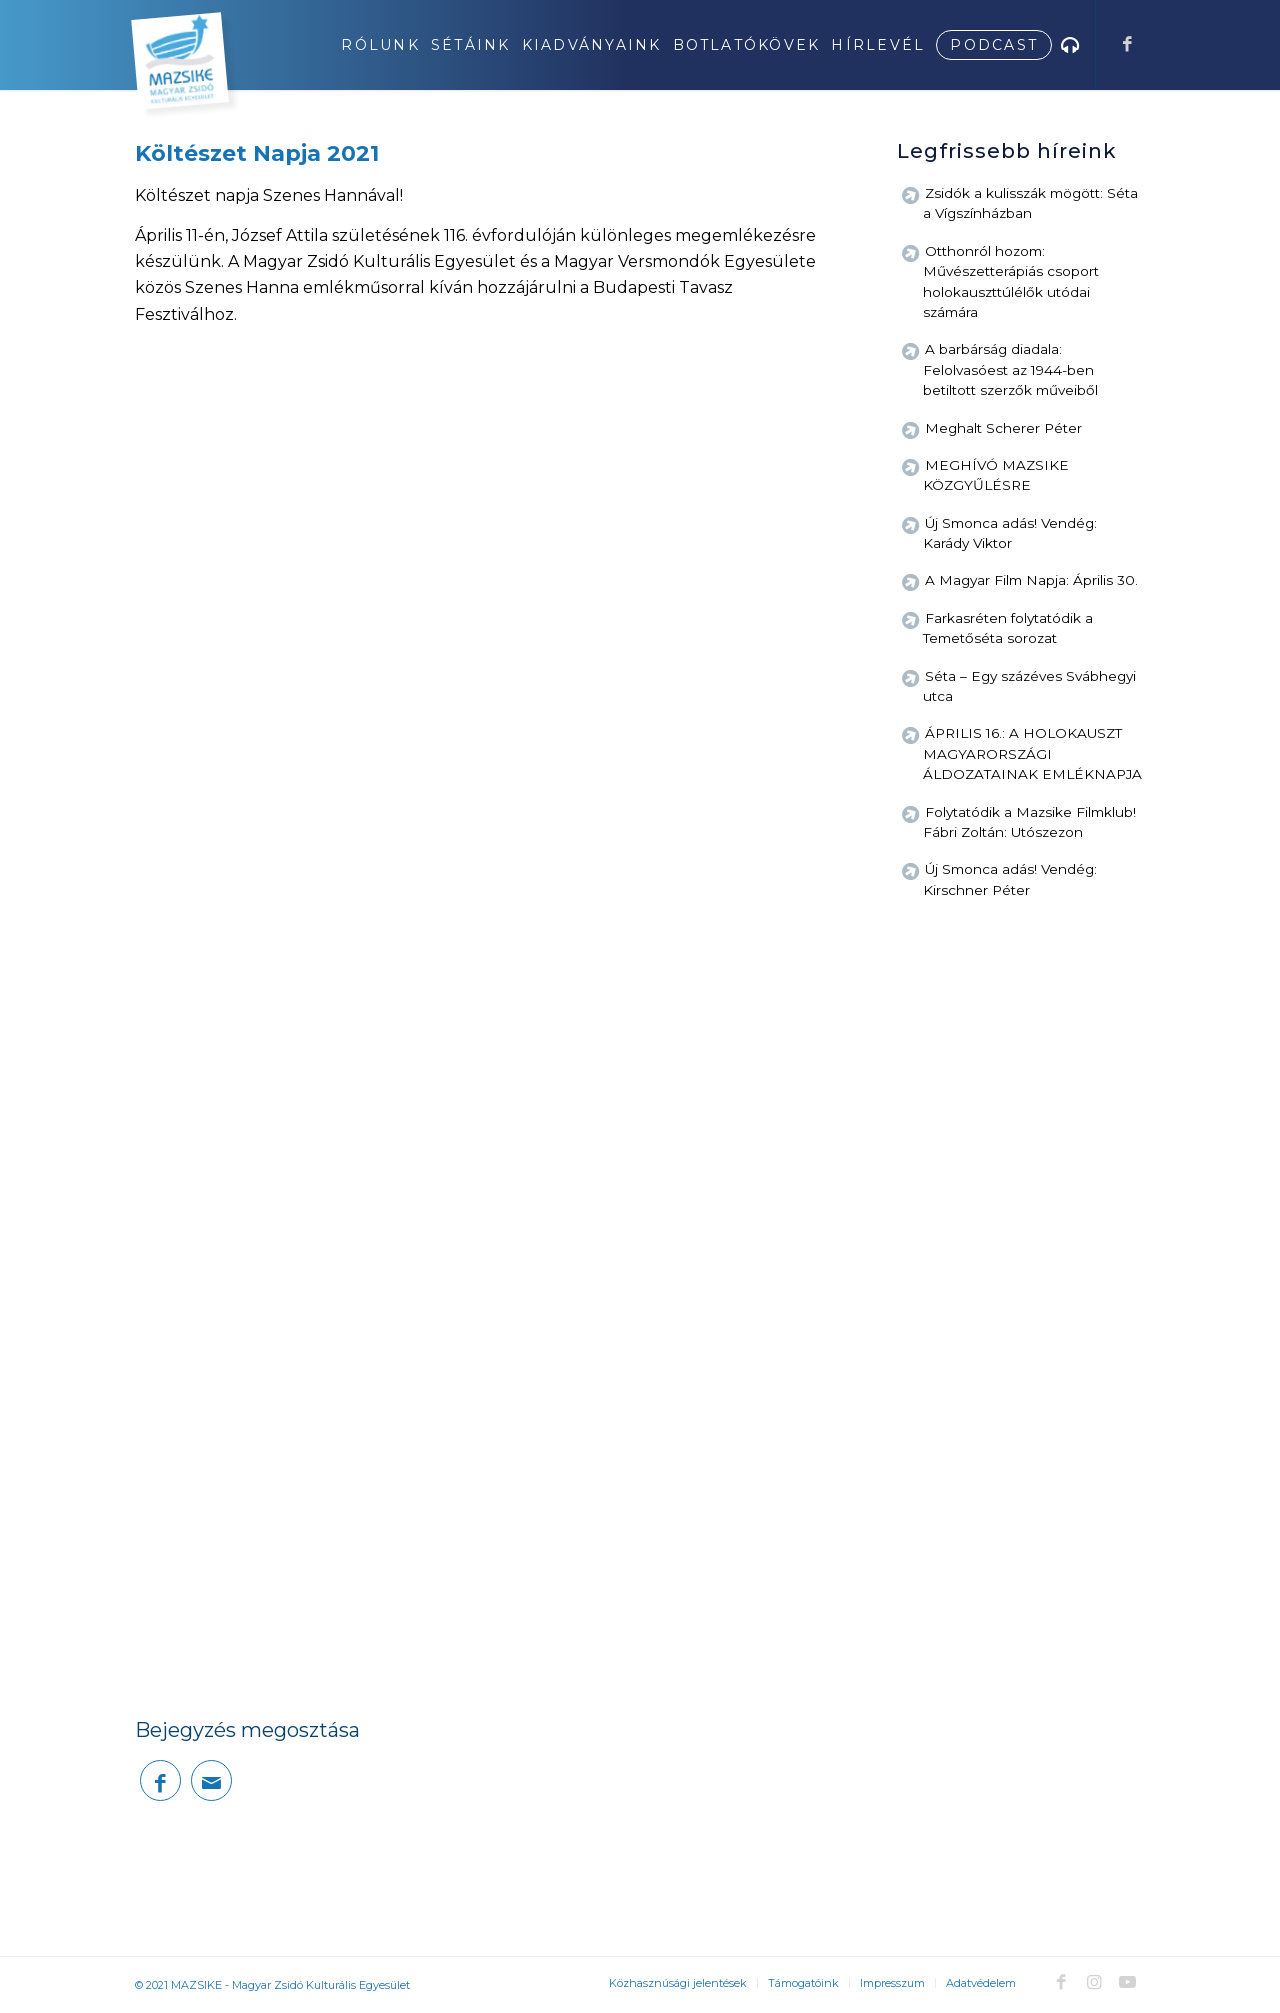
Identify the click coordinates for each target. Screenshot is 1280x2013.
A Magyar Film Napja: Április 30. (1031, 580)
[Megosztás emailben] (211, 1780)
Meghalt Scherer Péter (1003, 428)
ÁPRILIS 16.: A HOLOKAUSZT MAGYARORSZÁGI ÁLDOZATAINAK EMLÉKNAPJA (1032, 753)
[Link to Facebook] (1127, 44)
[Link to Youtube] (1127, 1982)
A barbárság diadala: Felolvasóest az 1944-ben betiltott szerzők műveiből (1010, 369)
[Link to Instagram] (1094, 1982)
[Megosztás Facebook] (160, 1780)
